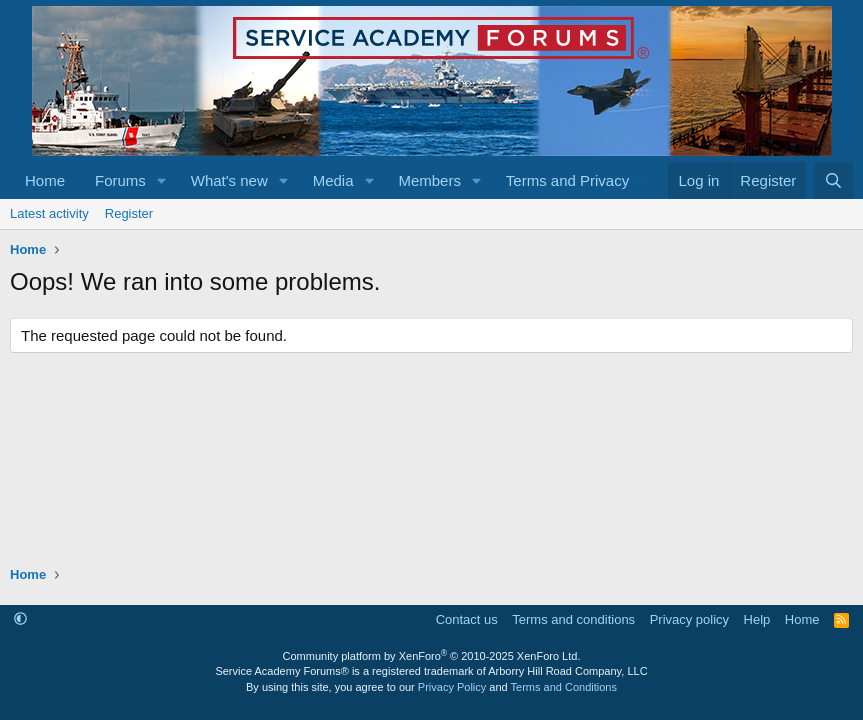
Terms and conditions (573, 619)
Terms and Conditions (564, 687)
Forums (120, 180)
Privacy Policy (452, 687)
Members (429, 180)
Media (333, 180)
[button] (162, 180)
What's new (229, 180)
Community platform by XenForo (432, 656)
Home (45, 180)
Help (757, 619)
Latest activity (49, 213)
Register (129, 213)
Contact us (467, 619)
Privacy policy (689, 619)
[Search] (833, 180)
